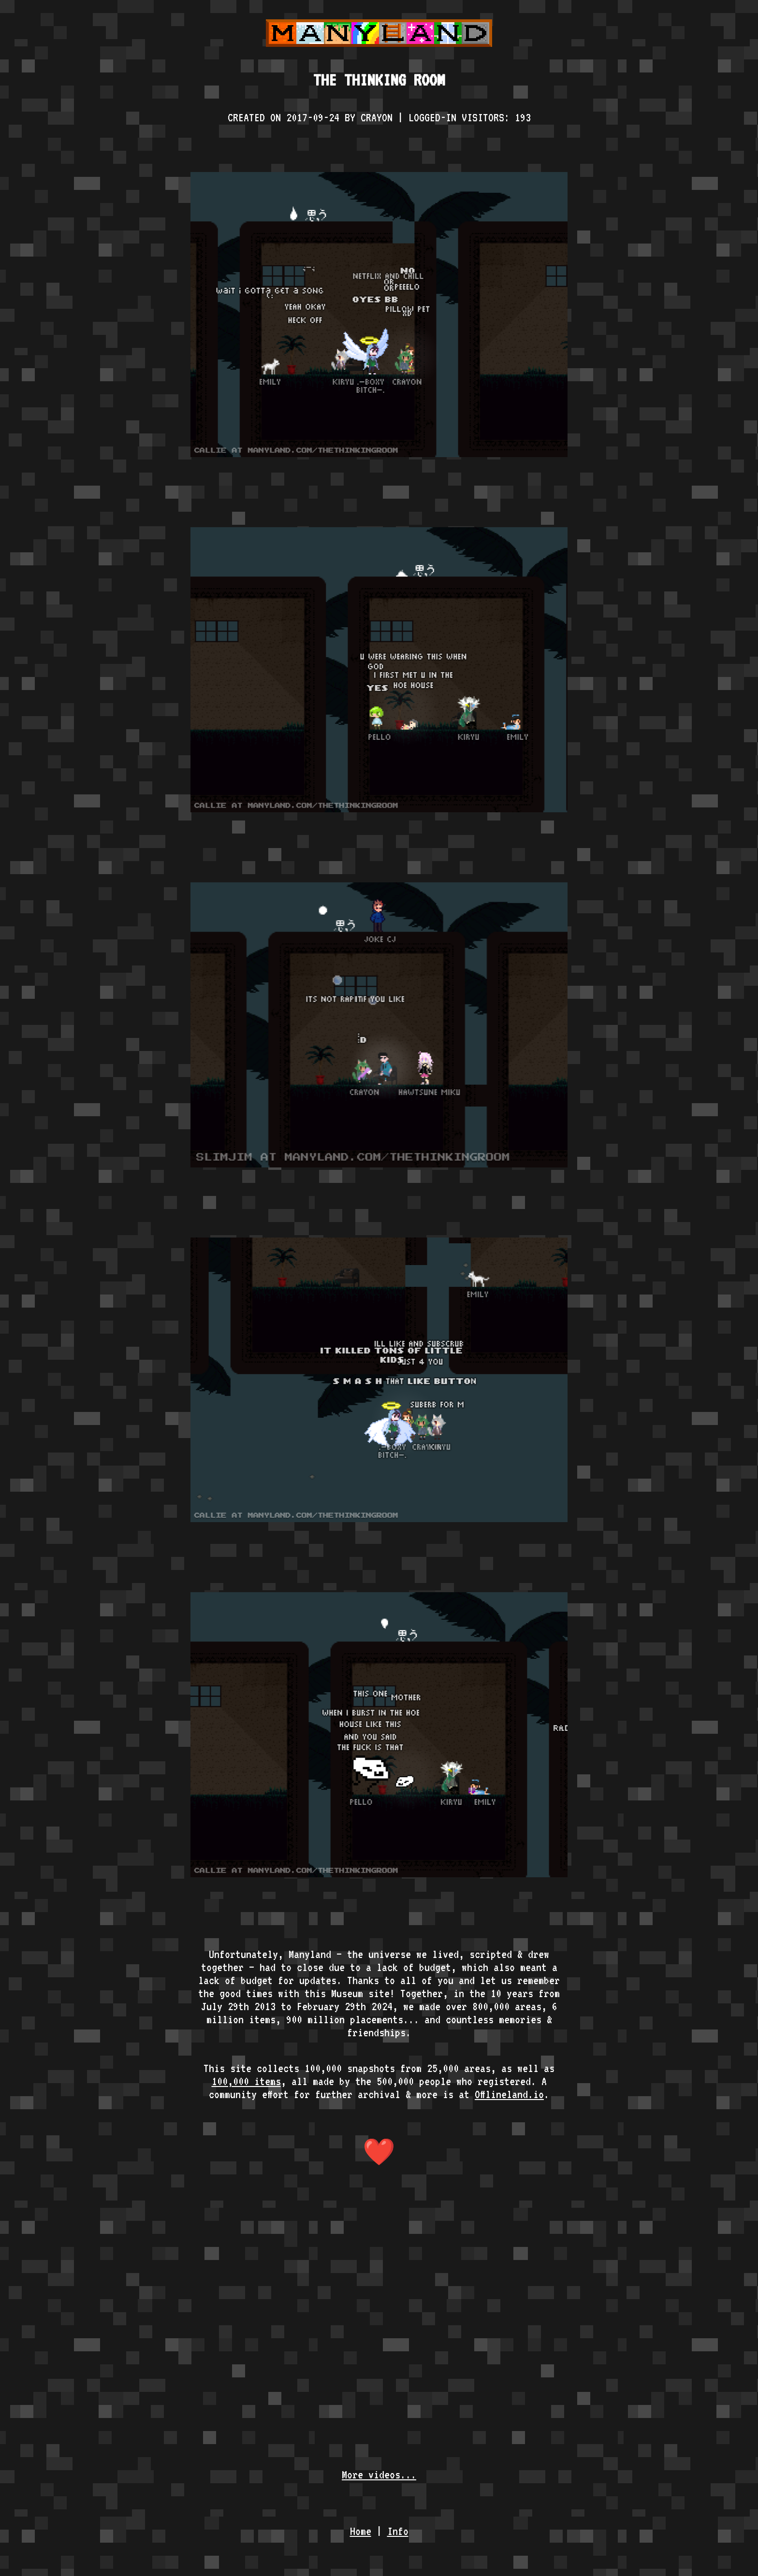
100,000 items (246, 2080)
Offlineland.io (509, 2094)
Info (397, 2530)
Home (360, 2530)
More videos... (379, 2474)
